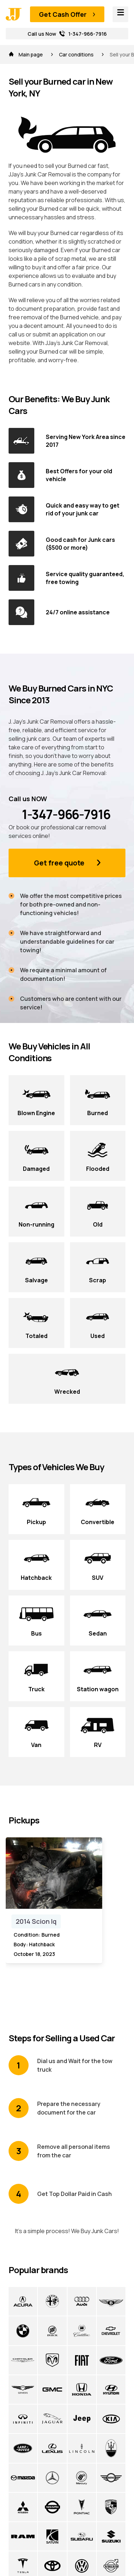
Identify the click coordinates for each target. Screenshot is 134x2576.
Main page (26, 54)
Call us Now (67, 33)
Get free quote (59, 863)
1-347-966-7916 (59, 814)
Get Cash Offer (62, 14)
